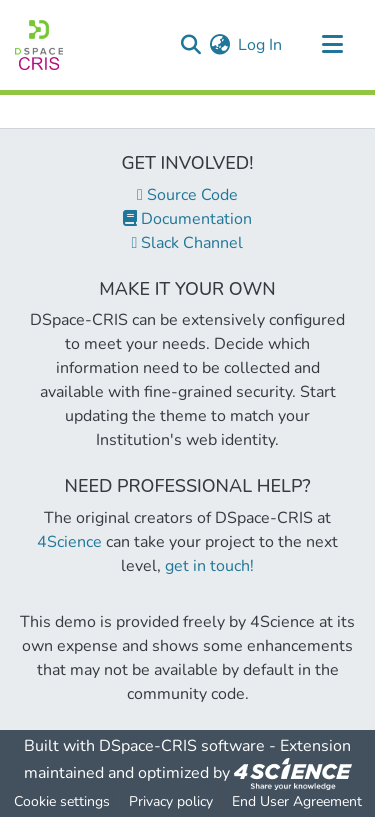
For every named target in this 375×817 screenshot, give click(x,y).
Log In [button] (261, 45)
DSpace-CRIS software (182, 746)
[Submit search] (190, 45)
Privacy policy (171, 801)
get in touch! (209, 566)
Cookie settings (62, 801)
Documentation (187, 219)
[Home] (39, 45)
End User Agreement (297, 801)
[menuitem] (219, 45)
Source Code (187, 195)
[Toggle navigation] (332, 45)
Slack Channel (188, 243)
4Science (69, 542)
